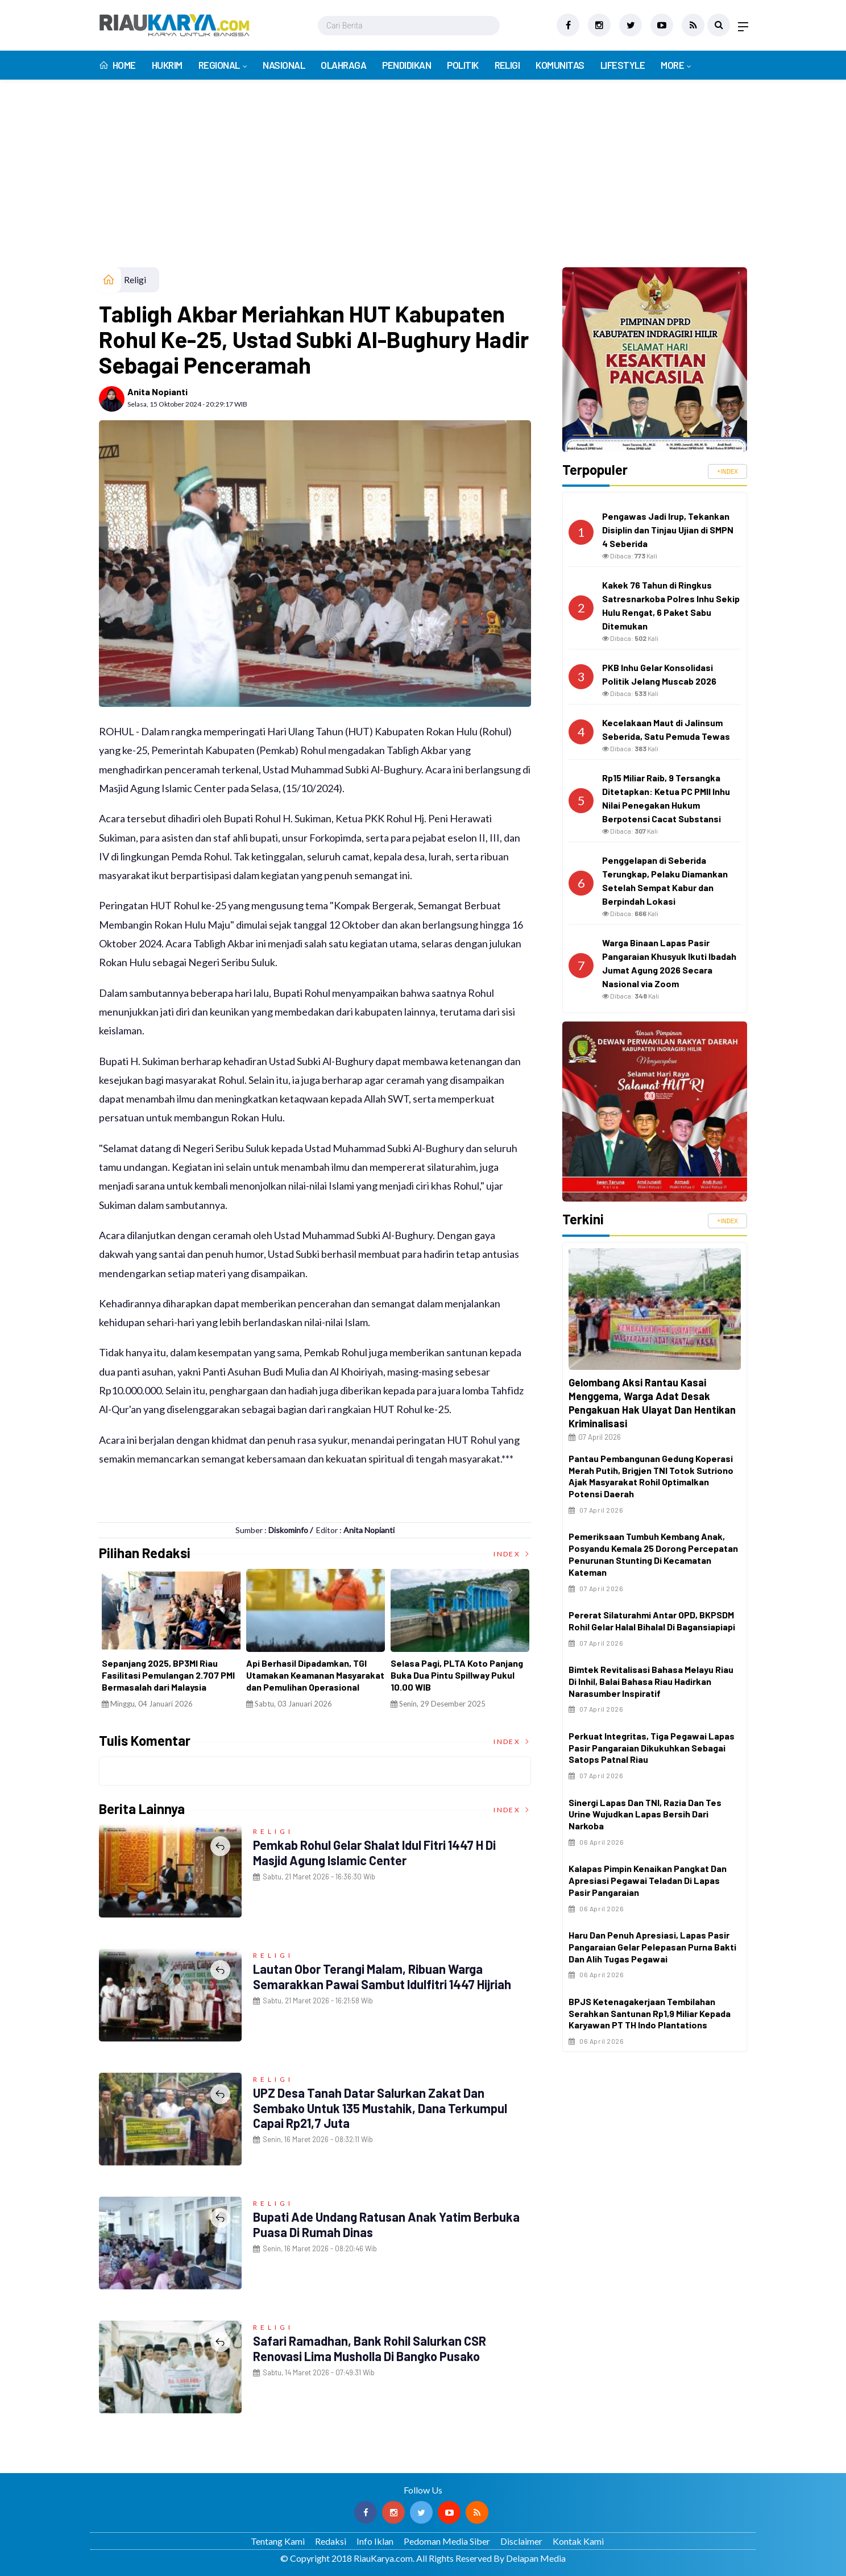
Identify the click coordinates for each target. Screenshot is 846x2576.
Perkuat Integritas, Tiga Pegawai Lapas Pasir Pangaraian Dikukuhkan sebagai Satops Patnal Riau (652, 1747)
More (672, 65)
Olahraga (343, 65)
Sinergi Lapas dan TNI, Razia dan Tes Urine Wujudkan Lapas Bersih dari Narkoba (645, 1814)
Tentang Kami (278, 2541)
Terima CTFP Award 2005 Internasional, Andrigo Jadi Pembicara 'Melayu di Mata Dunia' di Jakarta (153, 1681)
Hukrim (167, 65)
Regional (219, 65)
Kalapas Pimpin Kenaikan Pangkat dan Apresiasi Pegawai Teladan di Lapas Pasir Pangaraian (648, 1880)
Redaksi (330, 2541)
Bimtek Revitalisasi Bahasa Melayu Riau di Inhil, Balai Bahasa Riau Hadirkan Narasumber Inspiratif (651, 1681)
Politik (462, 65)
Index (512, 1554)
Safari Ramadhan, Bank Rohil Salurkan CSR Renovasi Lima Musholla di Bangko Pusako (369, 2348)
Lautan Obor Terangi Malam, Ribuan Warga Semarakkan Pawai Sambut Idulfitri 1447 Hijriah (382, 1976)
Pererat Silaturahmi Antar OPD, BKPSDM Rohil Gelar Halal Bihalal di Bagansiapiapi (652, 1620)
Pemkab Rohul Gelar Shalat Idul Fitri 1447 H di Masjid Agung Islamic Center (374, 1852)
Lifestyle (622, 65)
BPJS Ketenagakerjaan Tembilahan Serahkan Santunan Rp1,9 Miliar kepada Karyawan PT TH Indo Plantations (650, 2013)
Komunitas (560, 65)
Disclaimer (521, 2541)
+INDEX (727, 471)
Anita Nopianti (157, 391)
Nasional (284, 65)
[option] (154, 1643)
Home (117, 65)
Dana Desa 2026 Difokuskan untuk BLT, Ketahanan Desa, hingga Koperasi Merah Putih (433, 1675)
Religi (507, 65)
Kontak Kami (578, 2541)
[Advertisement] (423, 182)
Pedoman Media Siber (447, 2541)
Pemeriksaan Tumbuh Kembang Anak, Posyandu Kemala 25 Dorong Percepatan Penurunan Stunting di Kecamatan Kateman (653, 1554)
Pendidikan (406, 65)
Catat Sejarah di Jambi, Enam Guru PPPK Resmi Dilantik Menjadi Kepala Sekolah (299, 1675)
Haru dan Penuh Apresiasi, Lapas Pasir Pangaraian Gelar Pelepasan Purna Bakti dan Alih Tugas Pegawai (652, 1946)
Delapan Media (536, 2558)
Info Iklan (374, 2541)
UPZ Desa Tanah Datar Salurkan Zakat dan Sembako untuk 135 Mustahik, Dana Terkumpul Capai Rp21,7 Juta (380, 2107)
